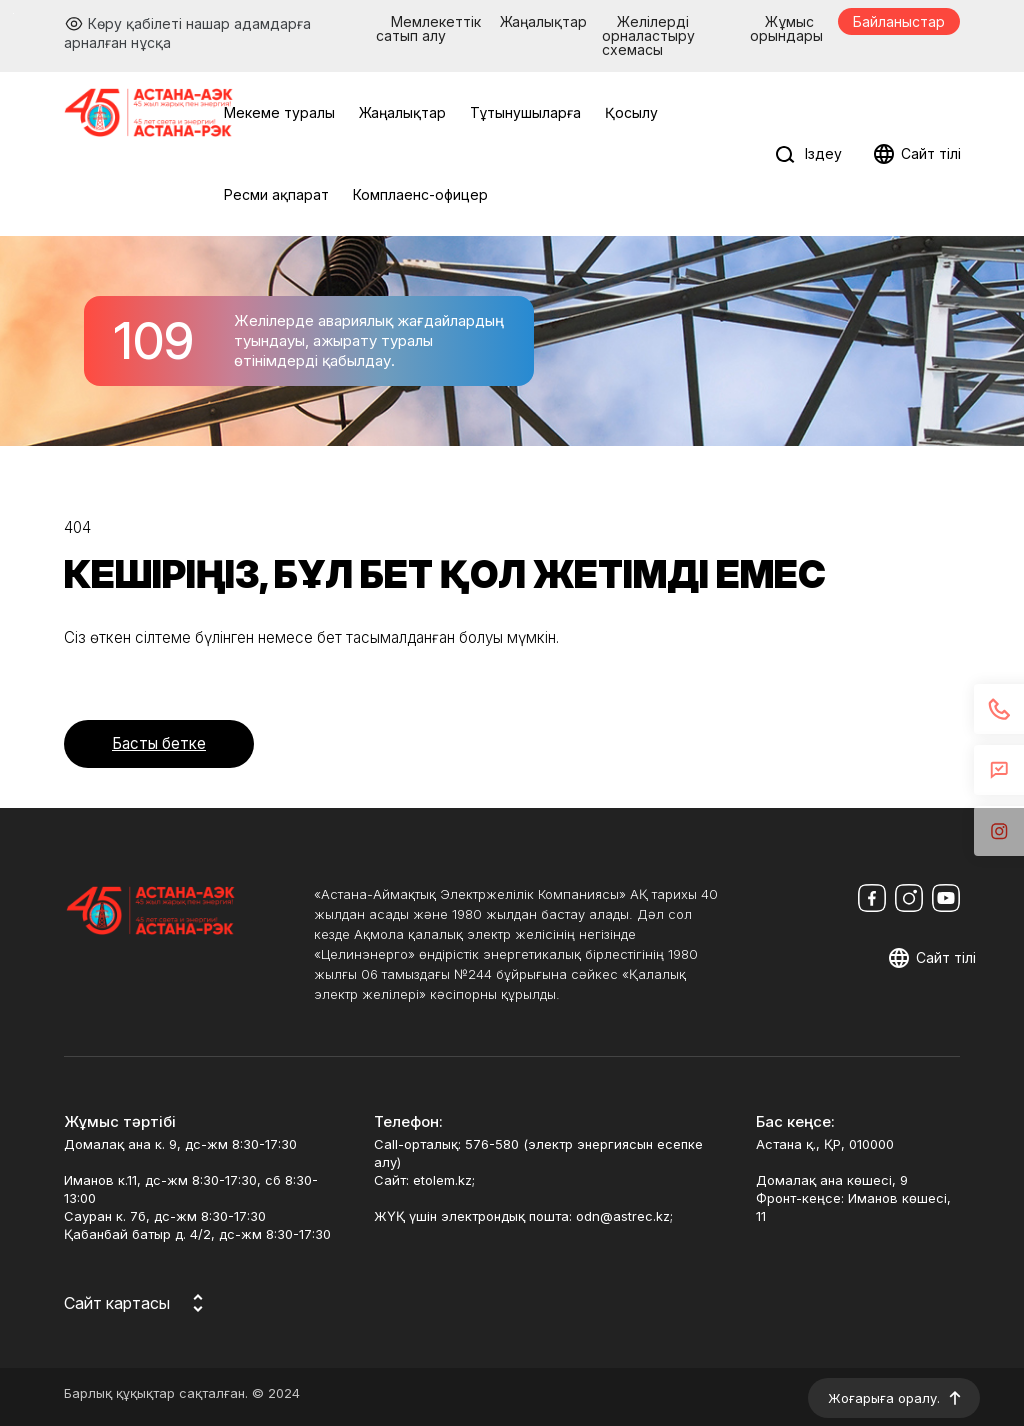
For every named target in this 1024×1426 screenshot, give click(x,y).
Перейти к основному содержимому (13, 13)
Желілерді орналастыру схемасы (648, 35)
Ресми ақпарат (276, 194)
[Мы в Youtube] (946, 898)
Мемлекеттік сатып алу (428, 28)
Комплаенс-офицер (420, 194)
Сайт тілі (931, 153)
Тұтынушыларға (525, 112)
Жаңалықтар (543, 21)
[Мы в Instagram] (909, 898)
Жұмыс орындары (786, 28)
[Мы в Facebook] (872, 898)
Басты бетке (159, 743)
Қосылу (631, 112)
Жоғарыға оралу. (884, 1398)
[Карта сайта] (137, 1303)
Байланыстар (899, 21)
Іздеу (823, 153)
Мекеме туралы (279, 112)
